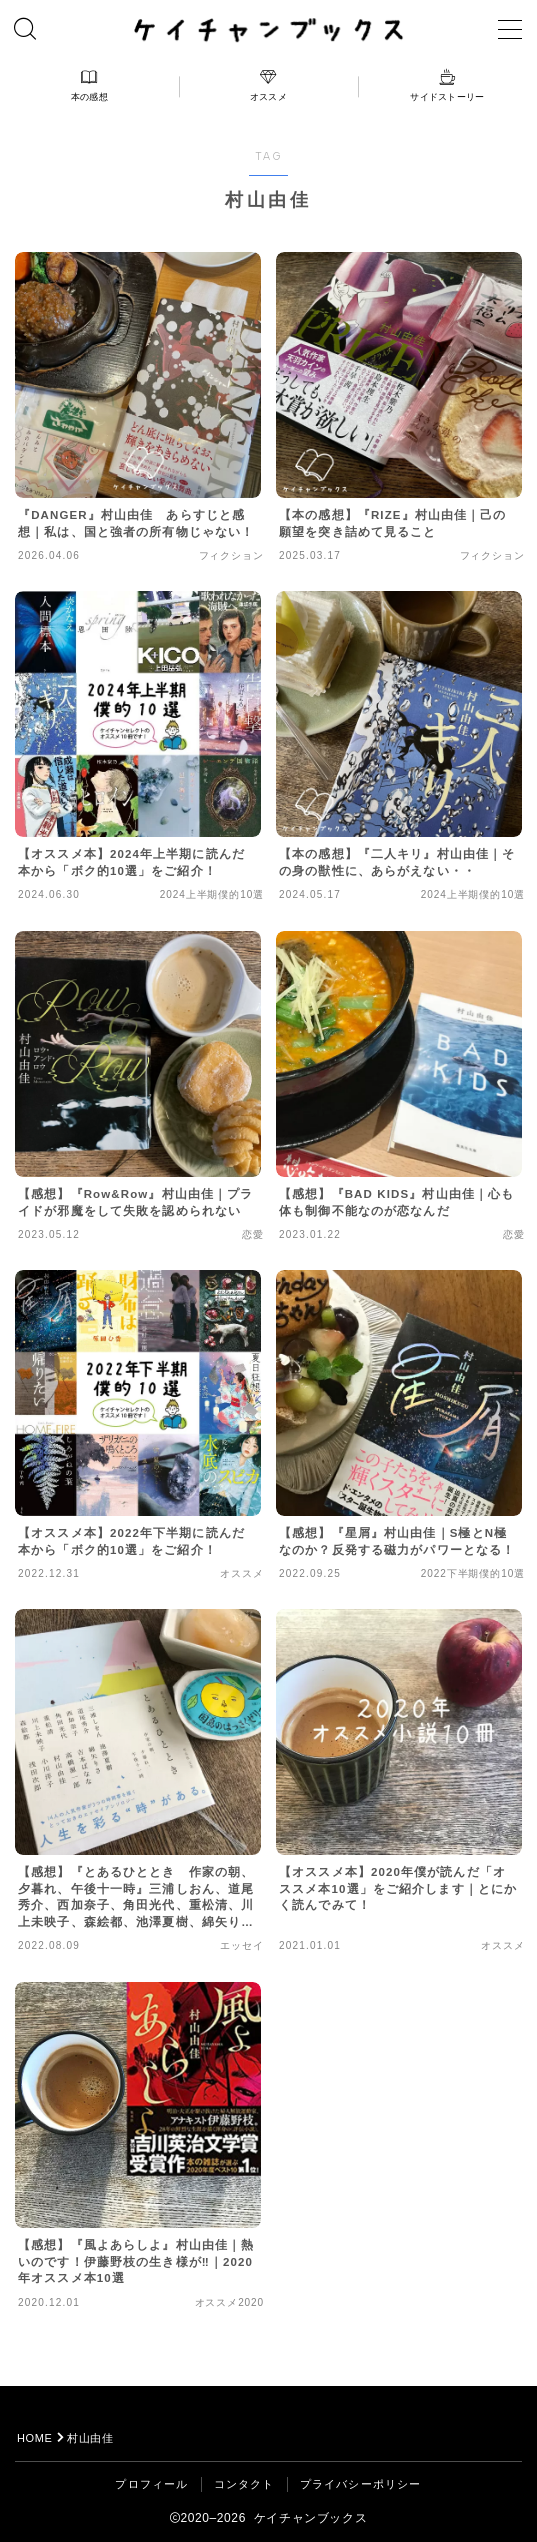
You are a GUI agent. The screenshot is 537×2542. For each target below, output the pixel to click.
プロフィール (151, 2484)
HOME (34, 2438)
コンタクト (244, 2484)
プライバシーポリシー (361, 2484)
